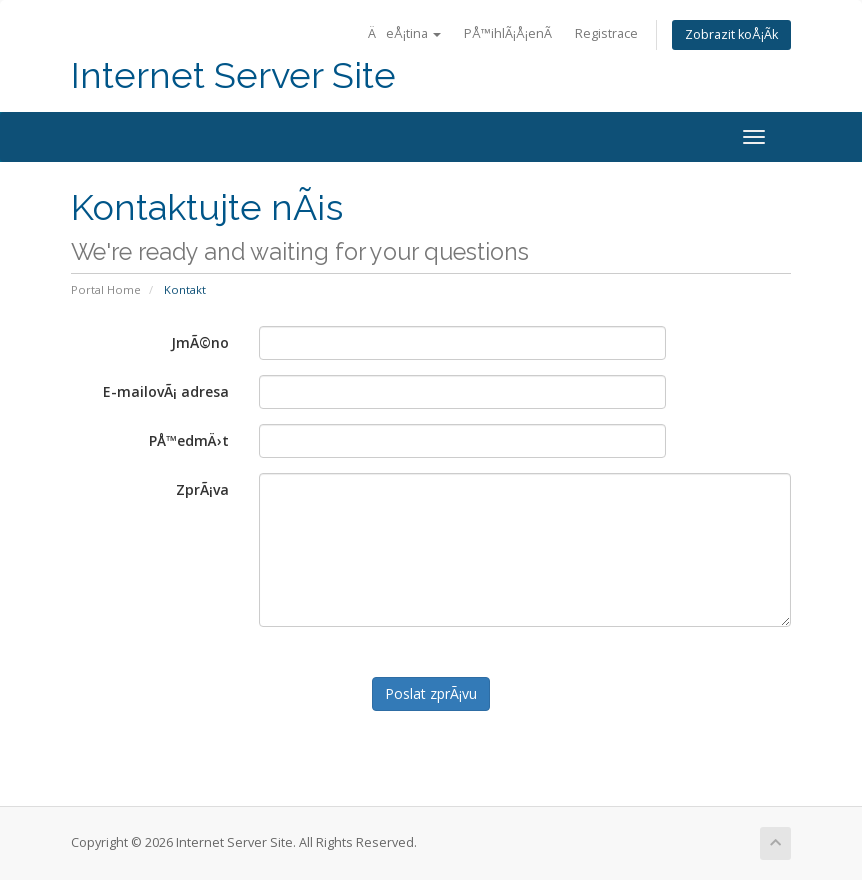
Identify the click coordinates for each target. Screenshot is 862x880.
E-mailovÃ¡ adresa (166, 391)
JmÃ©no (200, 342)
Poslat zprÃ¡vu (431, 693)
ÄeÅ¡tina (404, 33)
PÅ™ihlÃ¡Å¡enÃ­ (508, 33)
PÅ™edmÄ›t (189, 440)
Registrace (606, 33)
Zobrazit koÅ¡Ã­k (731, 34)
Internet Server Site (233, 75)
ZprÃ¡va (202, 489)
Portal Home (106, 289)
